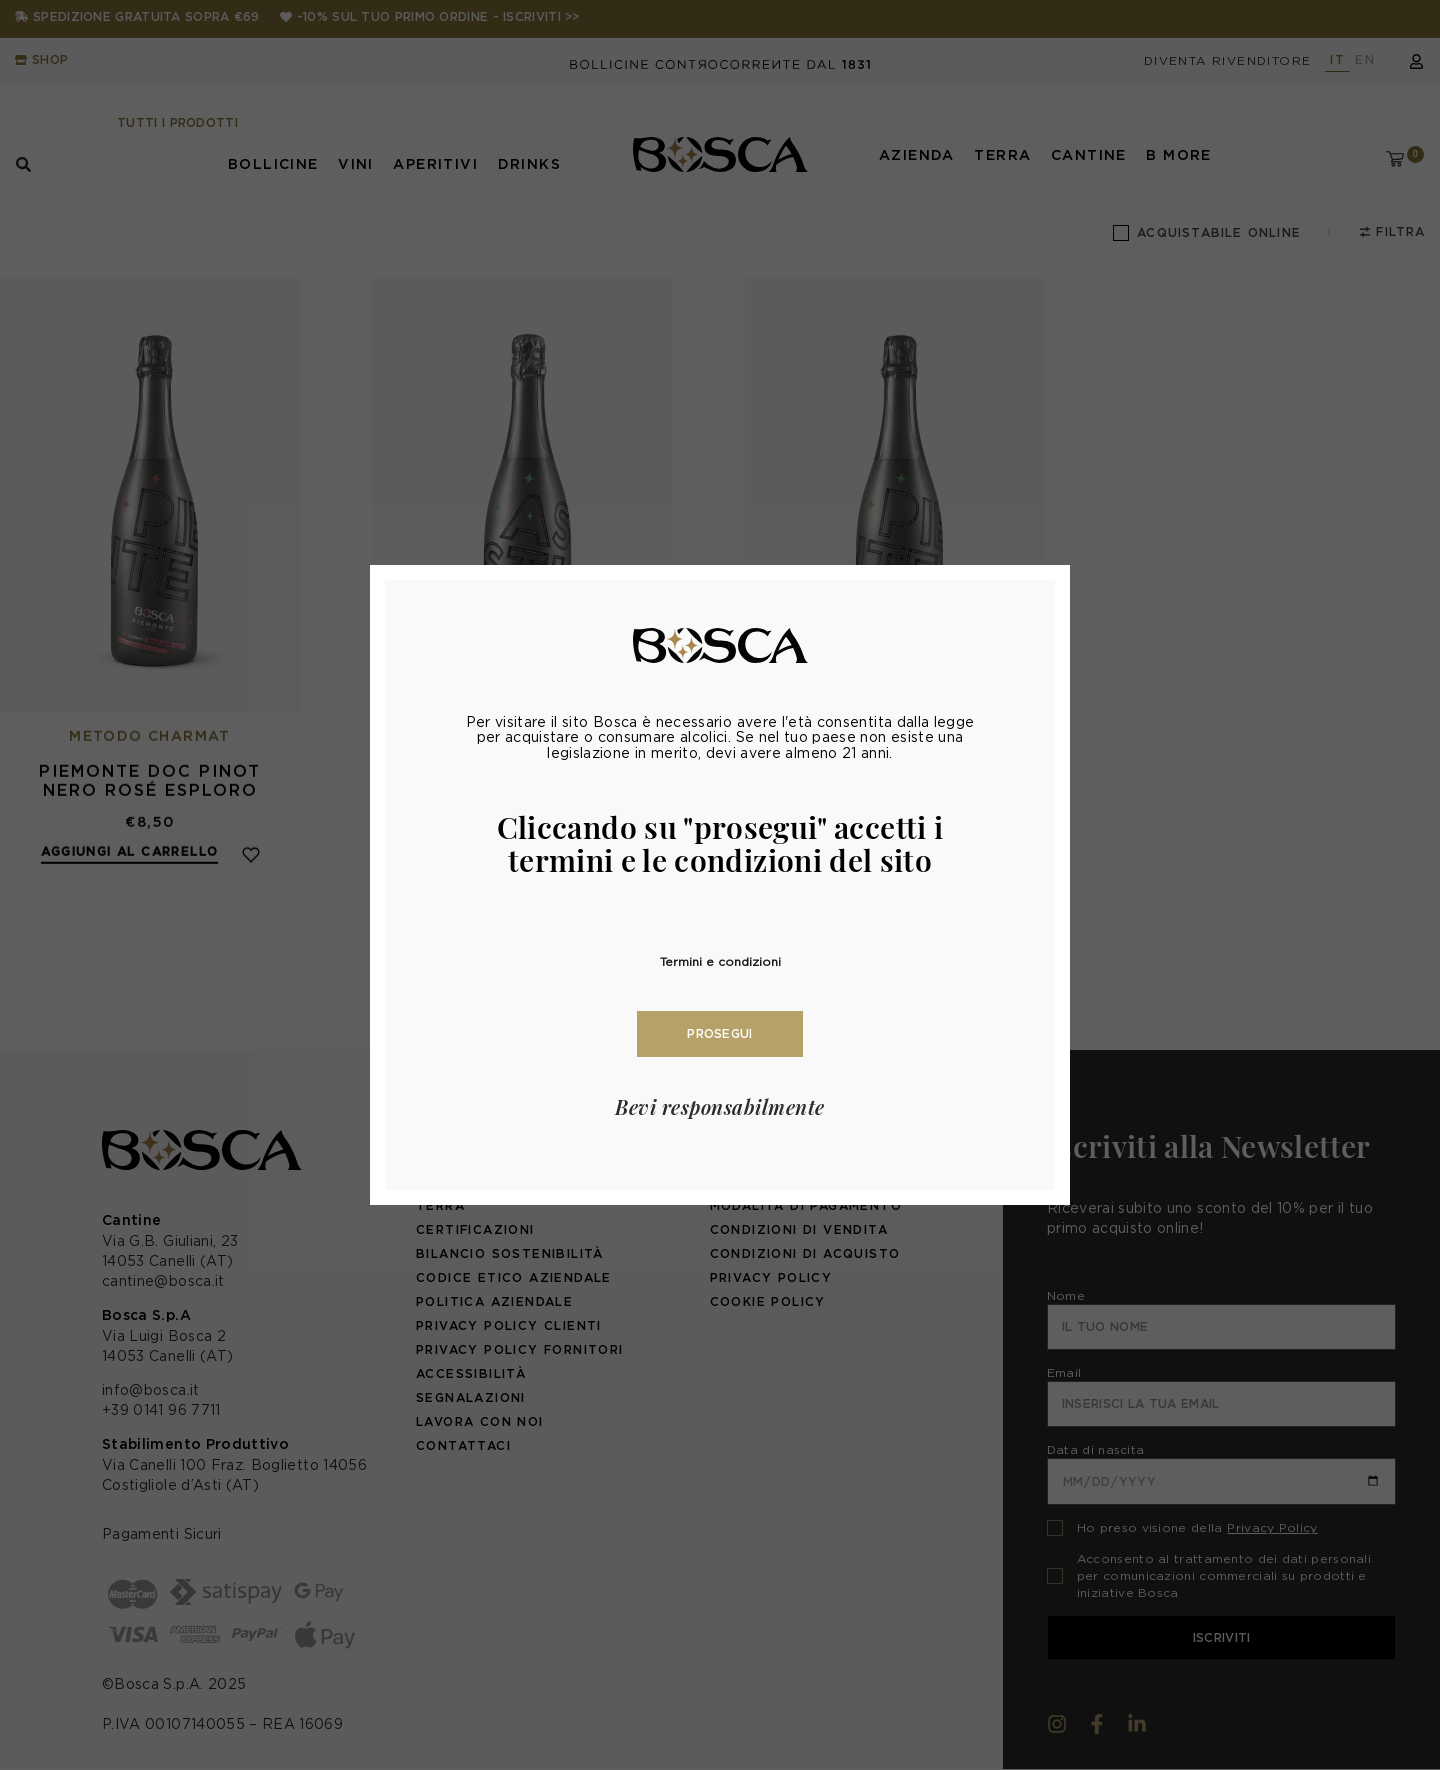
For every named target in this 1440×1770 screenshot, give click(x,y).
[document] (720, 885)
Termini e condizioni (720, 961)
